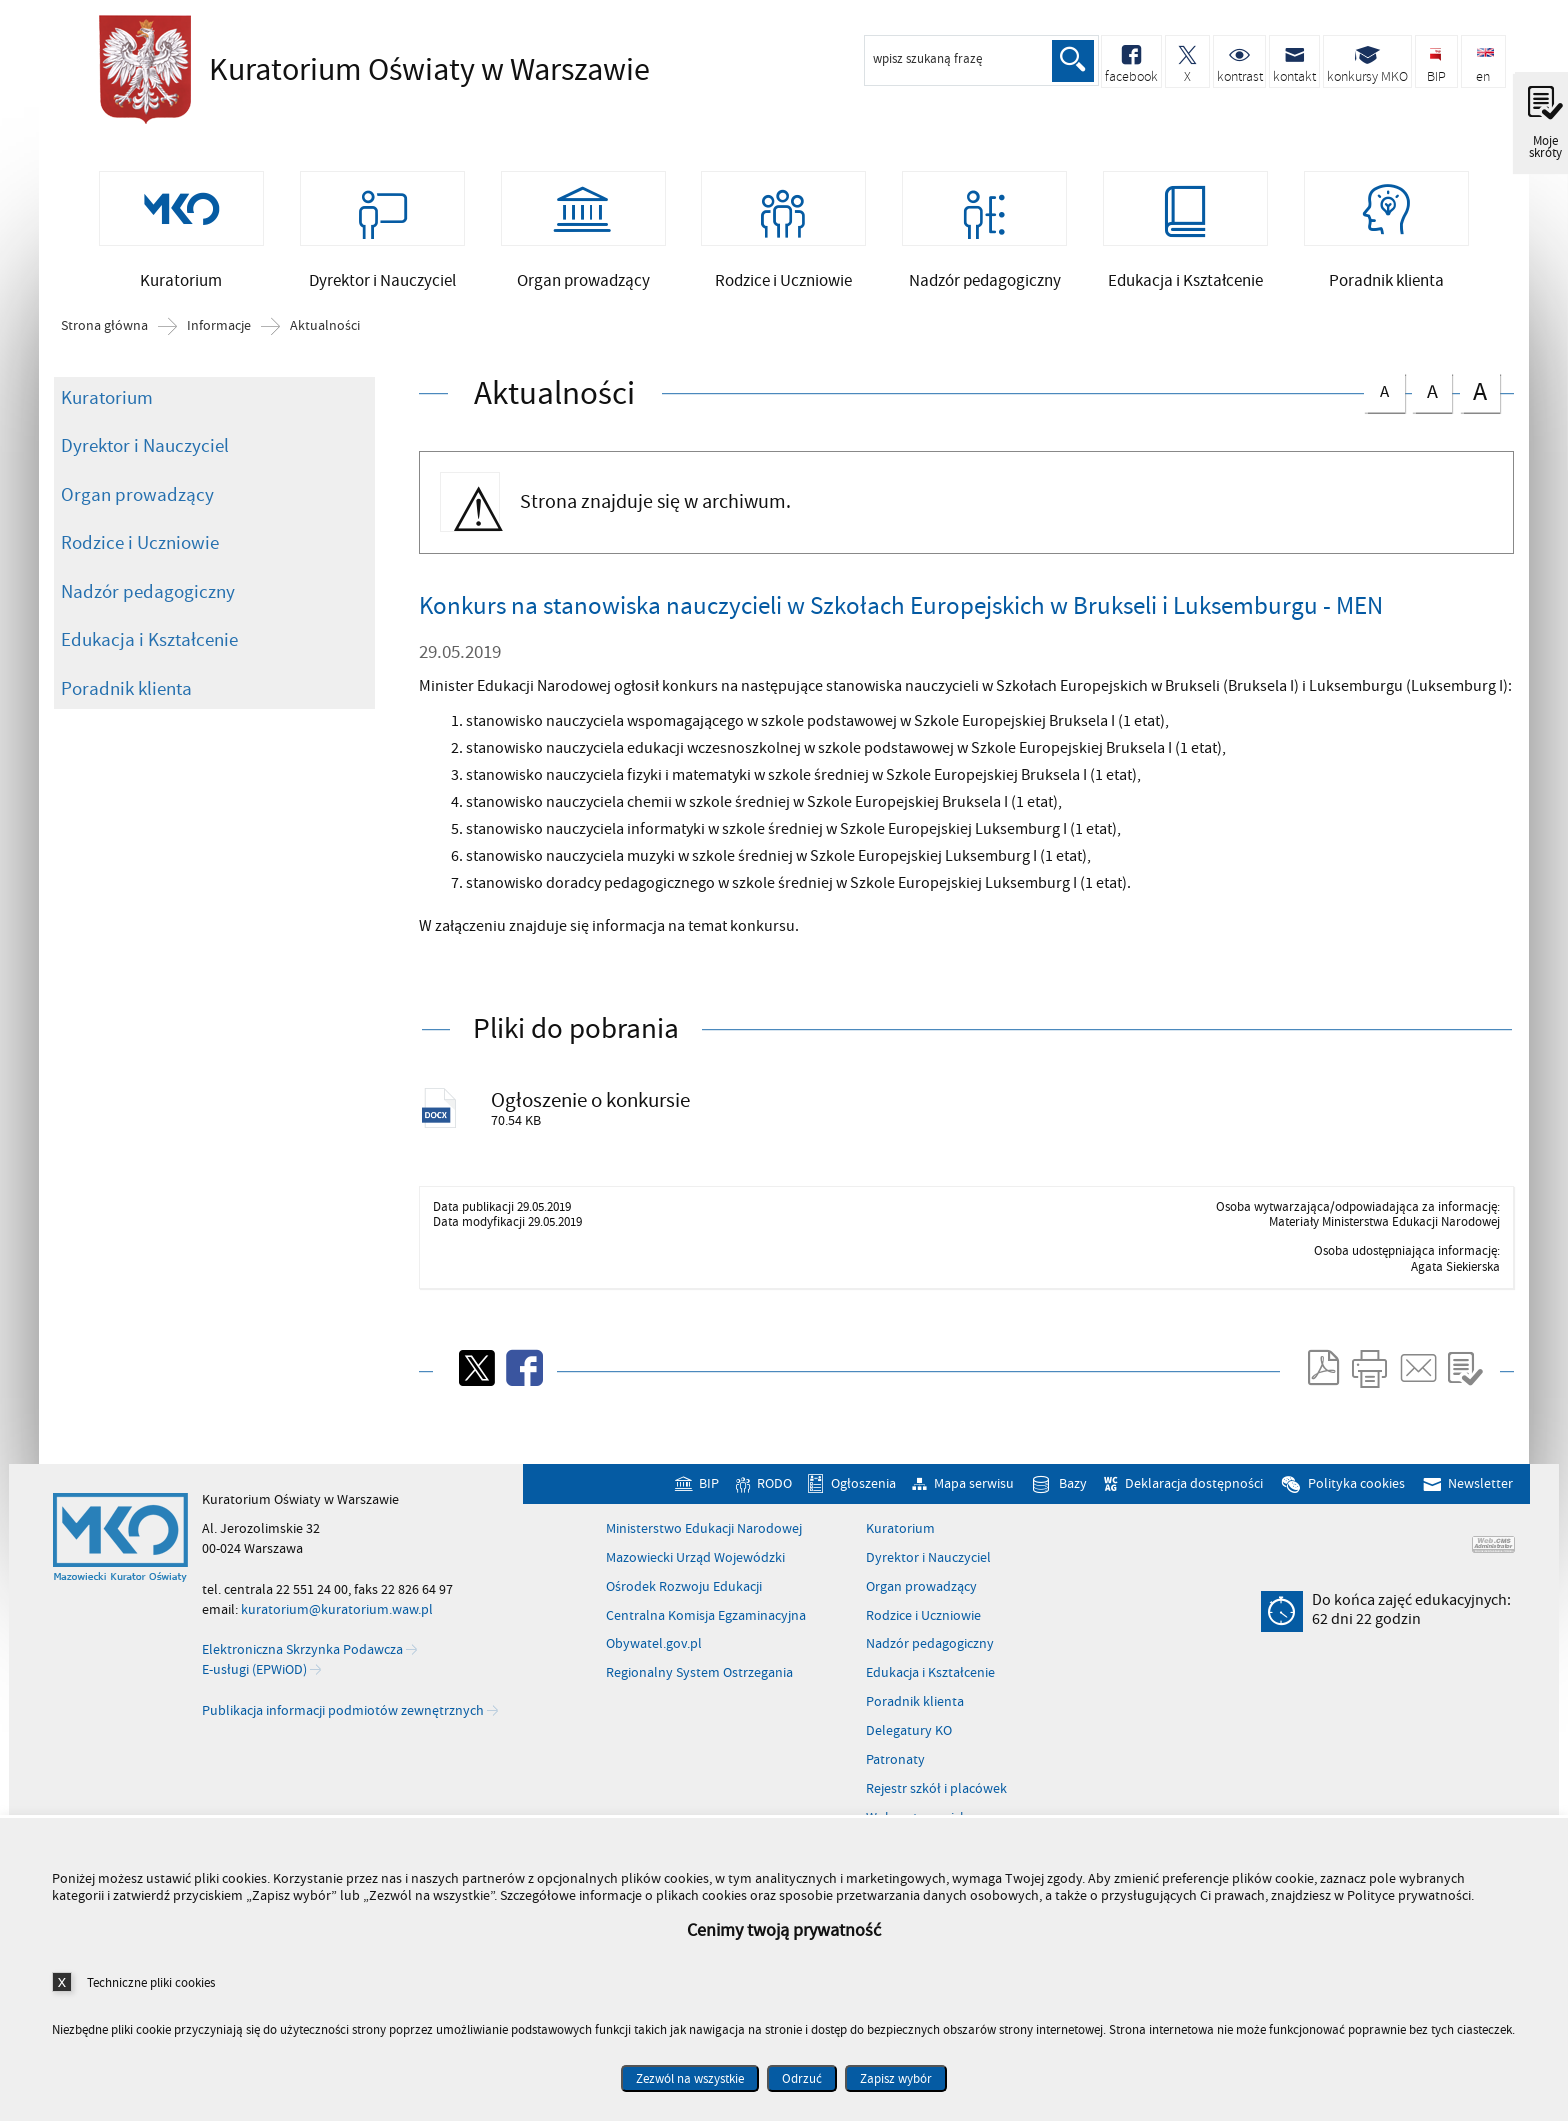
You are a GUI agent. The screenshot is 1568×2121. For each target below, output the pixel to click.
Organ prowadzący (137, 499)
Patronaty (895, 1766)
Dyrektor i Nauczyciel (145, 450)
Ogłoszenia (863, 1490)
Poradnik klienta (126, 693)
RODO (774, 1490)
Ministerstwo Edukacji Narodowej (704, 1535)
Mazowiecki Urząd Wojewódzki (695, 1564)
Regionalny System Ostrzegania (699, 1680)
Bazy (1073, 1490)
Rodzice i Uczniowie (140, 547)
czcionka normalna (1384, 392)
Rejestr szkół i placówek (936, 1795)
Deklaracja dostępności (1194, 1490)
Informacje (219, 331)
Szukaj (1072, 61)
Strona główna (104, 331)
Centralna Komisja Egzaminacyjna (706, 1622)
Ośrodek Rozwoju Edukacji (684, 1593)
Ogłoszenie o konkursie (592, 1104)
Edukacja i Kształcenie (149, 644)
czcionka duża (1480, 395)
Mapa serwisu (974, 1490)
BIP (709, 1490)
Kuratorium (107, 402)
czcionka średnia (1432, 393)
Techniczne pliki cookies (151, 1982)
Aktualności (325, 331)
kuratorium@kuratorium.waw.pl (337, 1615)
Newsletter (1480, 1490)
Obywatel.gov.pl (654, 1651)
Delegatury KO (909, 1737)
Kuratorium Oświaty (369, 70)
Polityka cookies (1356, 1490)
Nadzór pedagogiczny (148, 596)
